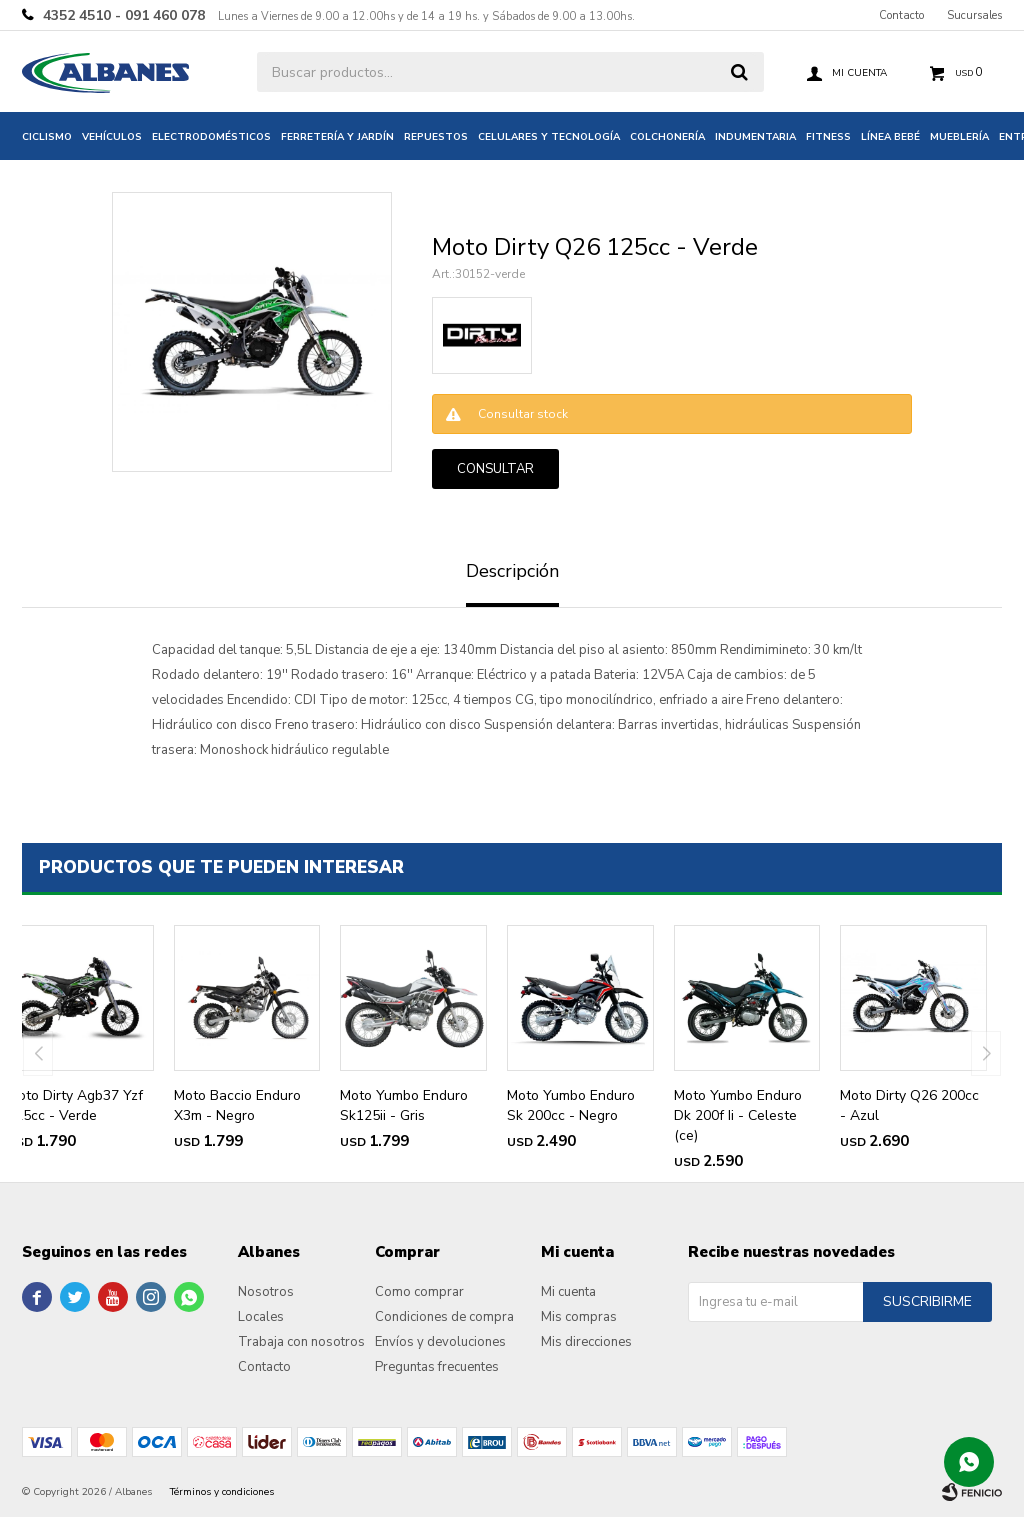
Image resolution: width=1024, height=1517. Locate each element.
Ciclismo (47, 137)
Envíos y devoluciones (440, 1342)
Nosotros (266, 1292)
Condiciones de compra (444, 1317)
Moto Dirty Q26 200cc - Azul (909, 1105)
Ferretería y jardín (337, 137)
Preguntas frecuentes (437, 1367)
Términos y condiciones (222, 1492)
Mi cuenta (568, 1292)
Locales (261, 1317)
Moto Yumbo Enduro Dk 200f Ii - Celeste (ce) (738, 1115)
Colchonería (667, 137)
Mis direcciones (586, 1342)
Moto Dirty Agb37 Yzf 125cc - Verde (75, 1105)
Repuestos (436, 137)
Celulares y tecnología (549, 137)
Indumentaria (755, 137)
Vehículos (112, 137)
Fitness (828, 137)
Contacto (901, 15)
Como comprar (419, 1292)
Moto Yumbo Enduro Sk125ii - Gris (404, 1105)
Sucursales (974, 15)
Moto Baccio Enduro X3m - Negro (237, 1105)
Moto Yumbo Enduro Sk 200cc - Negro (571, 1105)
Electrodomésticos (211, 137)
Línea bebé (890, 137)
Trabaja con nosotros (301, 1342)
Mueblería (959, 137)
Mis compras (579, 1317)
